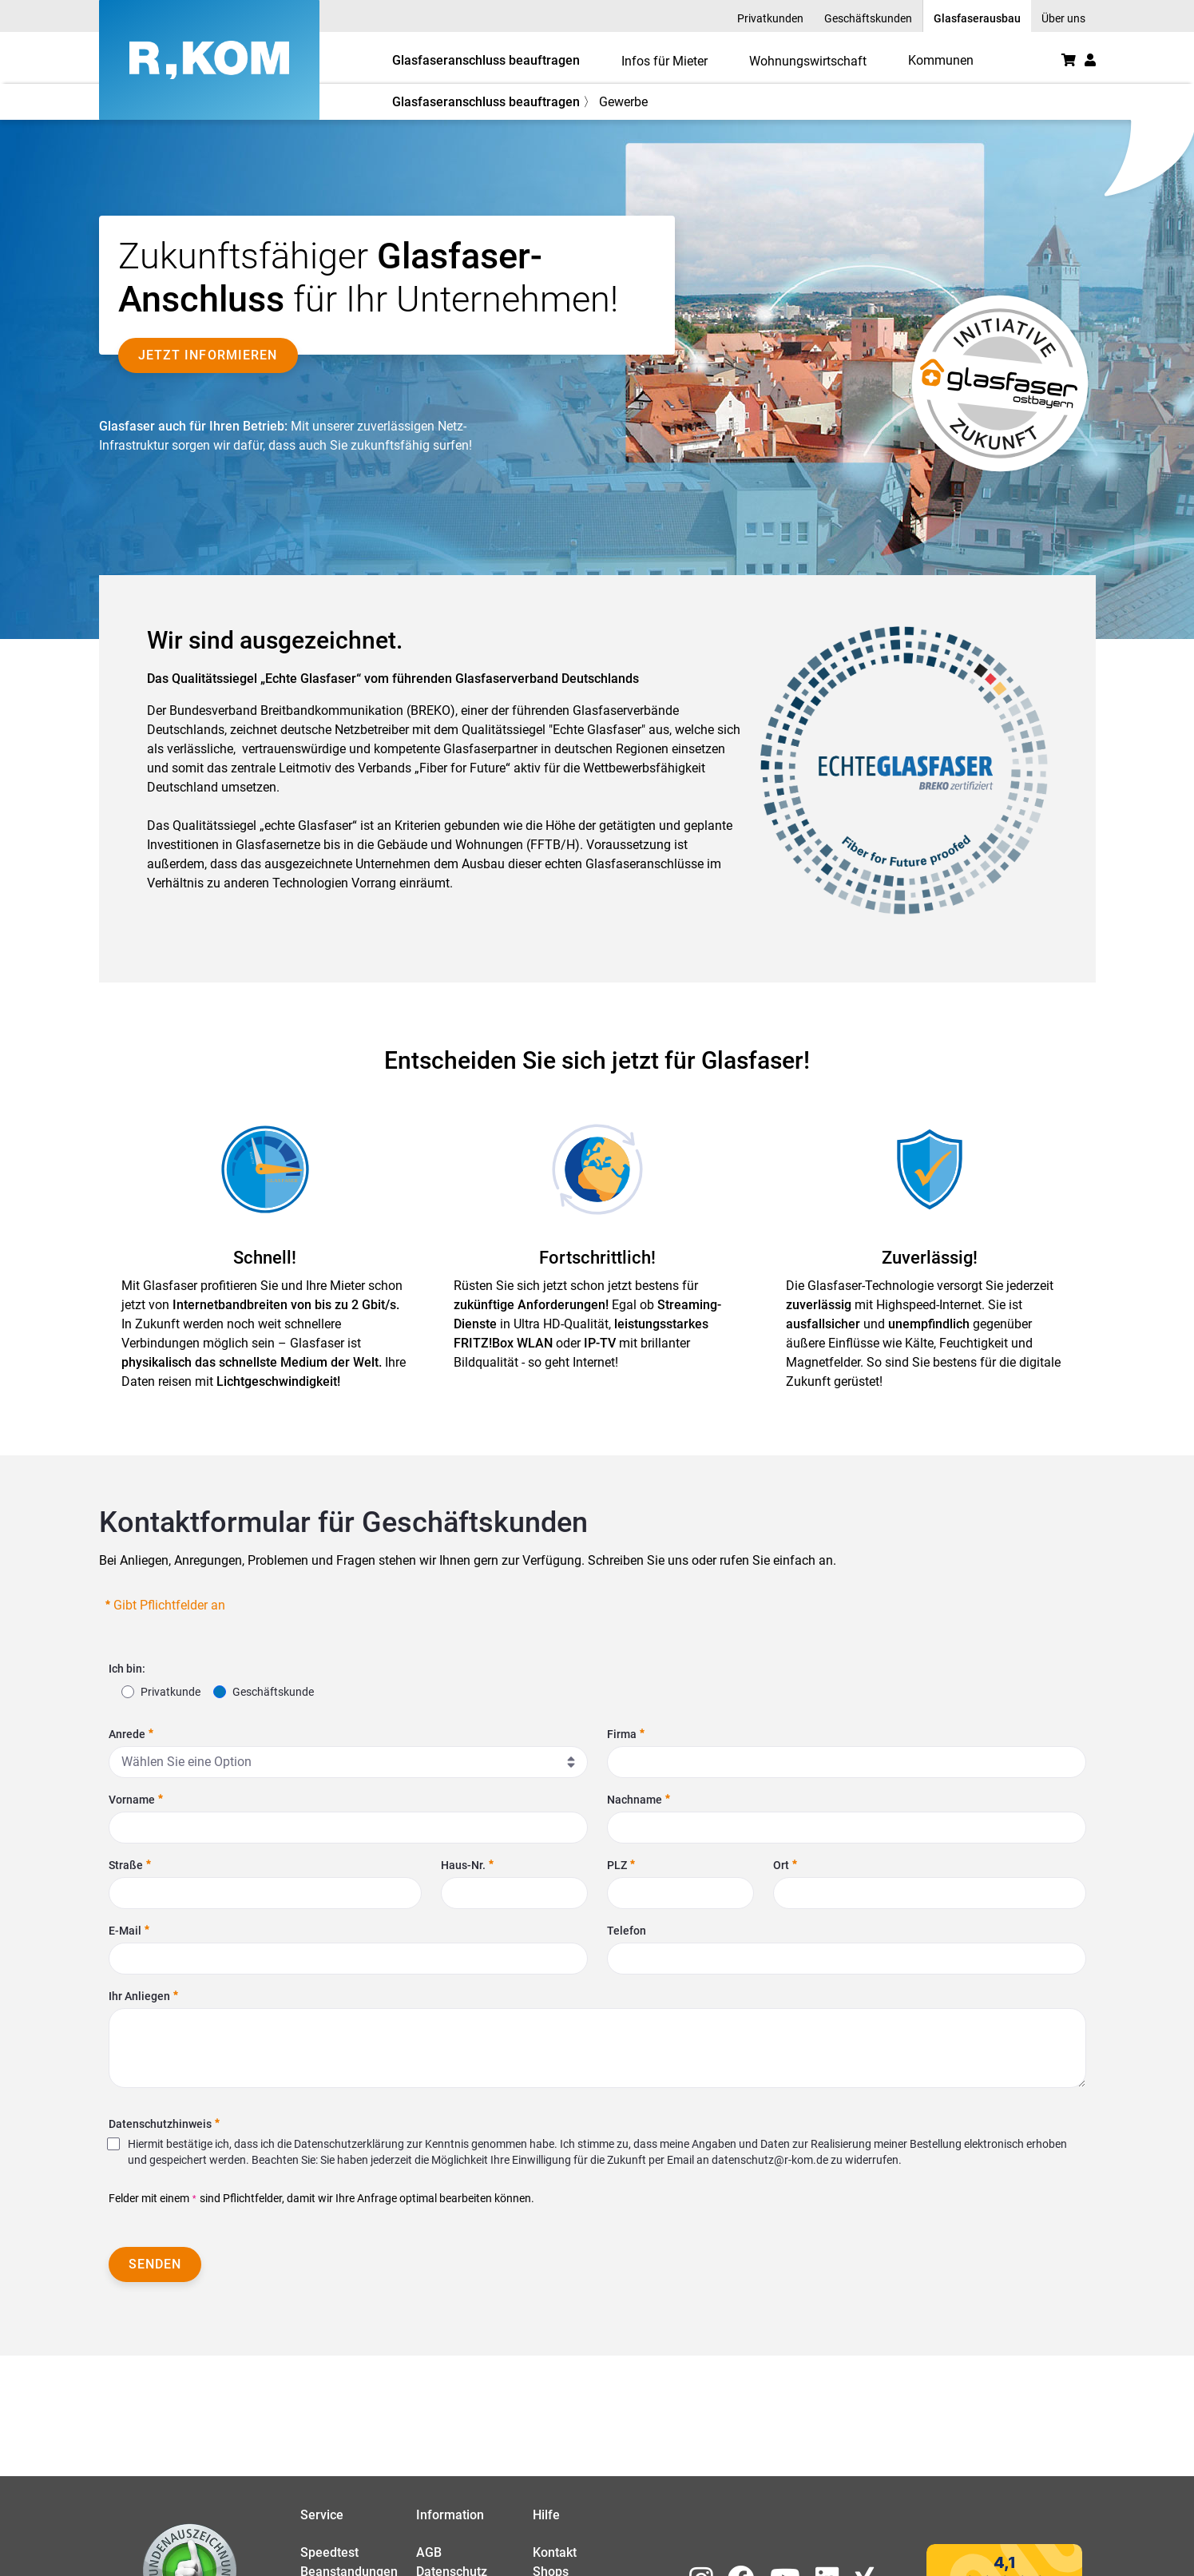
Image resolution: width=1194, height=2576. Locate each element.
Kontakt (555, 2552)
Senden (155, 2264)
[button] (1090, 59)
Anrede (131, 1734)
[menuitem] (941, 60)
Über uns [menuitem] (1063, 18)
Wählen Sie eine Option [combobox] (186, 1761)
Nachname (638, 1799)
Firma (626, 1734)
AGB (429, 2552)
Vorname (136, 1799)
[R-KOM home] (209, 60)
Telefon (626, 1930)
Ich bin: (127, 1668)
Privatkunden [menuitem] (770, 18)
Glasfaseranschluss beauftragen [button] (486, 60)
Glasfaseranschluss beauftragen (486, 101)
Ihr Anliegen (143, 1996)
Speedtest (329, 2552)
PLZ (621, 1865)
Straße (130, 1865)
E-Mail (129, 1930)
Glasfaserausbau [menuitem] (977, 18)
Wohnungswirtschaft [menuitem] (808, 61)
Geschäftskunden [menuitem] (868, 18)
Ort (785, 1865)
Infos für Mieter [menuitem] (664, 61)
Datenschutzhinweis (164, 2124)
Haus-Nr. (467, 1865)
